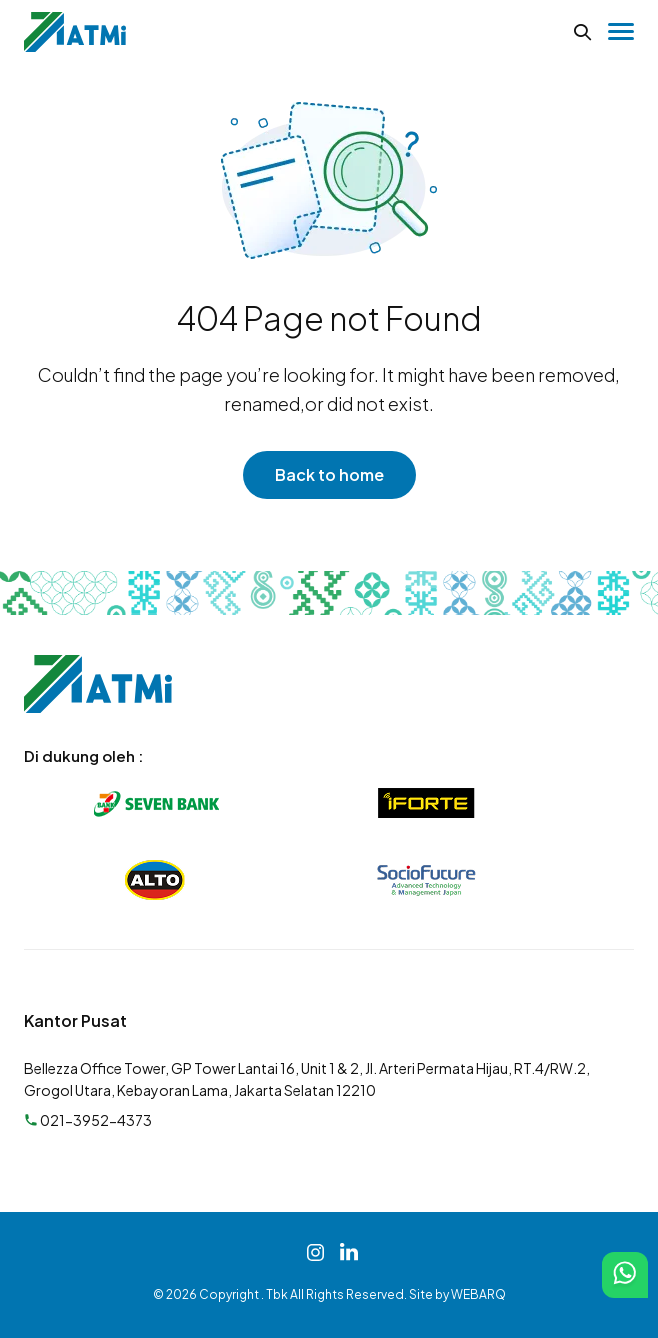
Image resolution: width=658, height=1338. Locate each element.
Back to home (329, 474)
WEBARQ (478, 1294)
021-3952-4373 (88, 1120)
